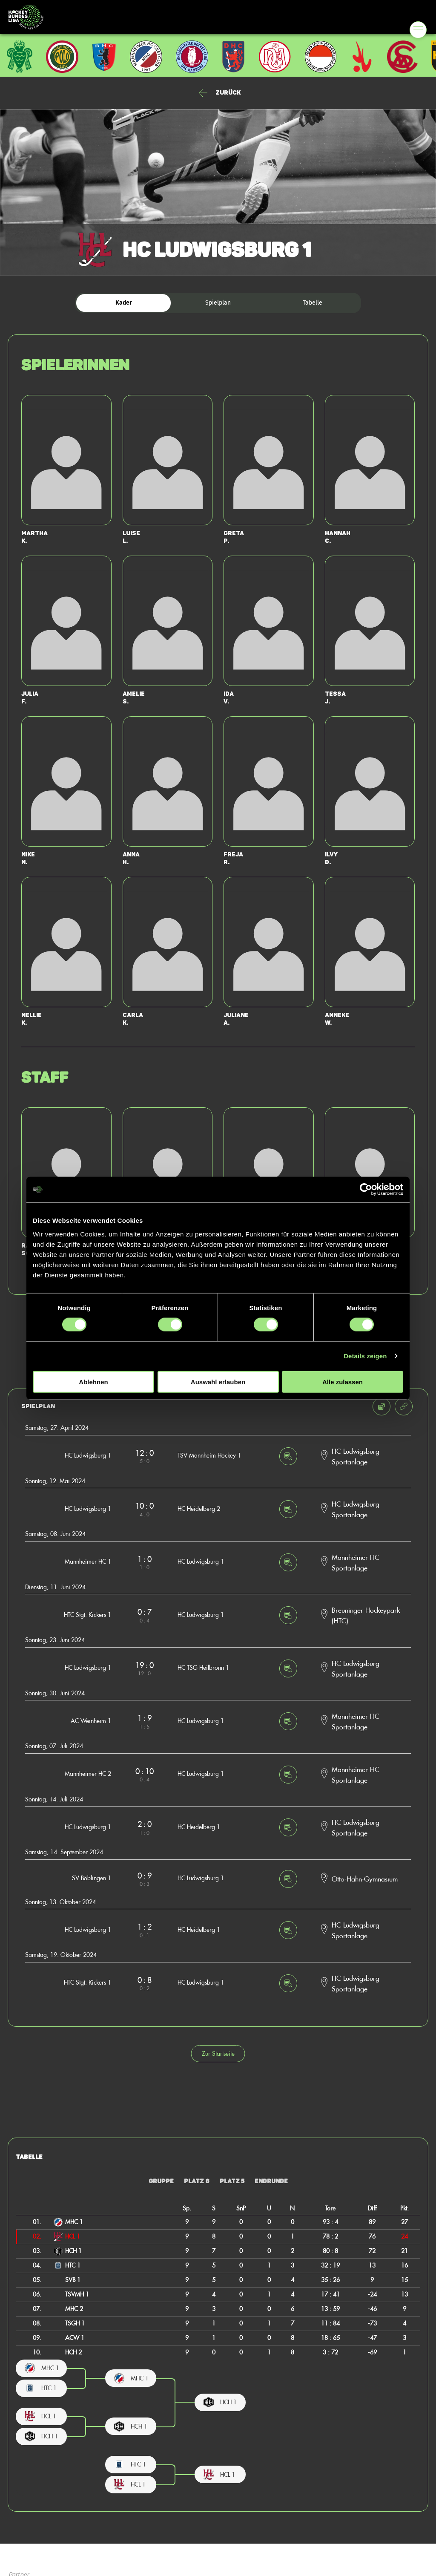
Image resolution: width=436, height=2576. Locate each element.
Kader (123, 302)
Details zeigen (365, 1356)
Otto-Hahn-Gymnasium (365, 1878)
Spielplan (218, 302)
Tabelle (312, 302)
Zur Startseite (218, 2053)
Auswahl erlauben (218, 1381)
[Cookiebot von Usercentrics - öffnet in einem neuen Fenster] (366, 1189)
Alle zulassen (342, 1381)
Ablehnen (93, 1381)
